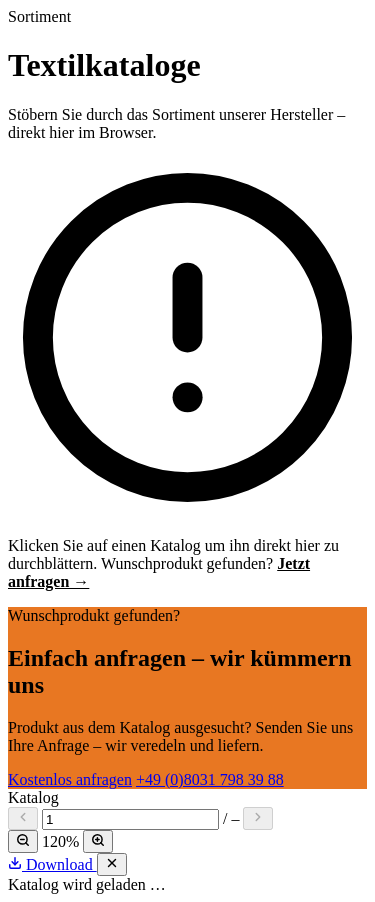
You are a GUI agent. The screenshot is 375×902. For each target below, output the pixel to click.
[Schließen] (112, 864)
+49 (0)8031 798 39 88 (210, 779)
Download (52, 864)
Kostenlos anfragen (70, 779)
